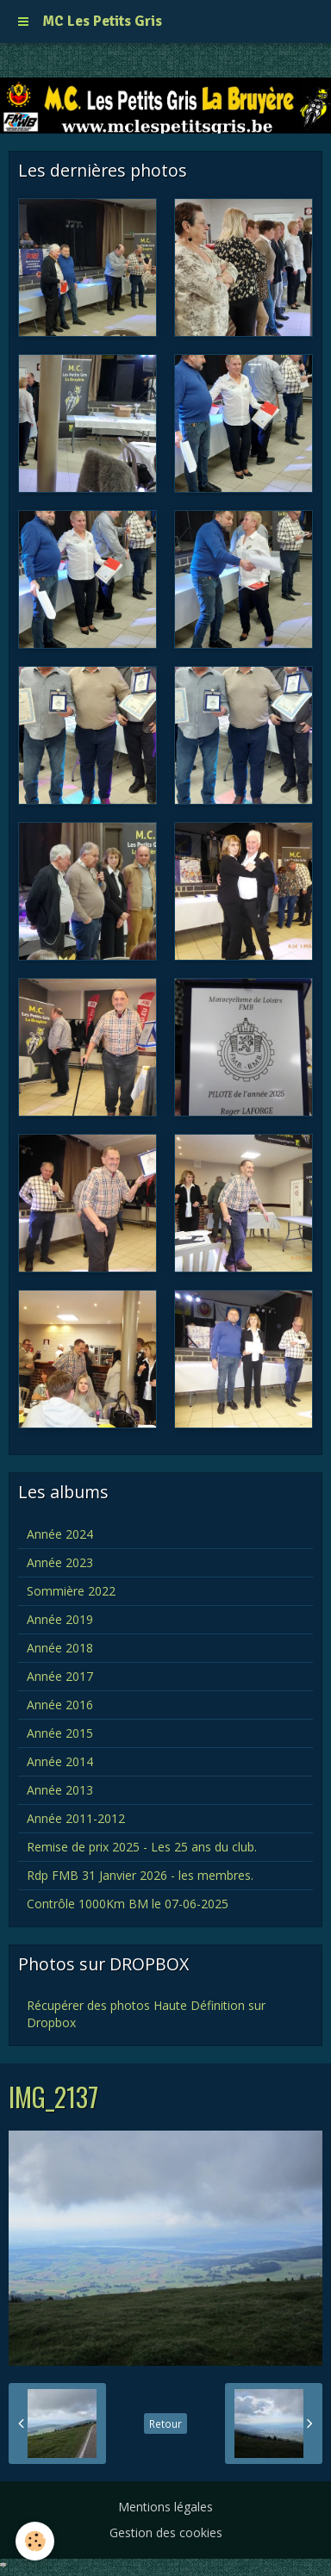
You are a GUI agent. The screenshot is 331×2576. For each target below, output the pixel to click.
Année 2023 (60, 1562)
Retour (165, 2423)
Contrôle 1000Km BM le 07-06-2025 (127, 1903)
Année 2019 (60, 1619)
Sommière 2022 (71, 1591)
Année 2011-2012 (76, 1818)
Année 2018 (60, 1648)
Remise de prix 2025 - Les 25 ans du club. (142, 1847)
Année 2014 (60, 1761)
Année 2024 (60, 1534)
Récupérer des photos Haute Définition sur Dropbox (146, 2014)
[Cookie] (35, 2541)
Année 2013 (60, 1790)
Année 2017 (60, 1676)
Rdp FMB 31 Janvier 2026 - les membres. (140, 1875)
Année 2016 (60, 1704)
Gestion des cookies (165, 2532)
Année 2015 (60, 1733)
